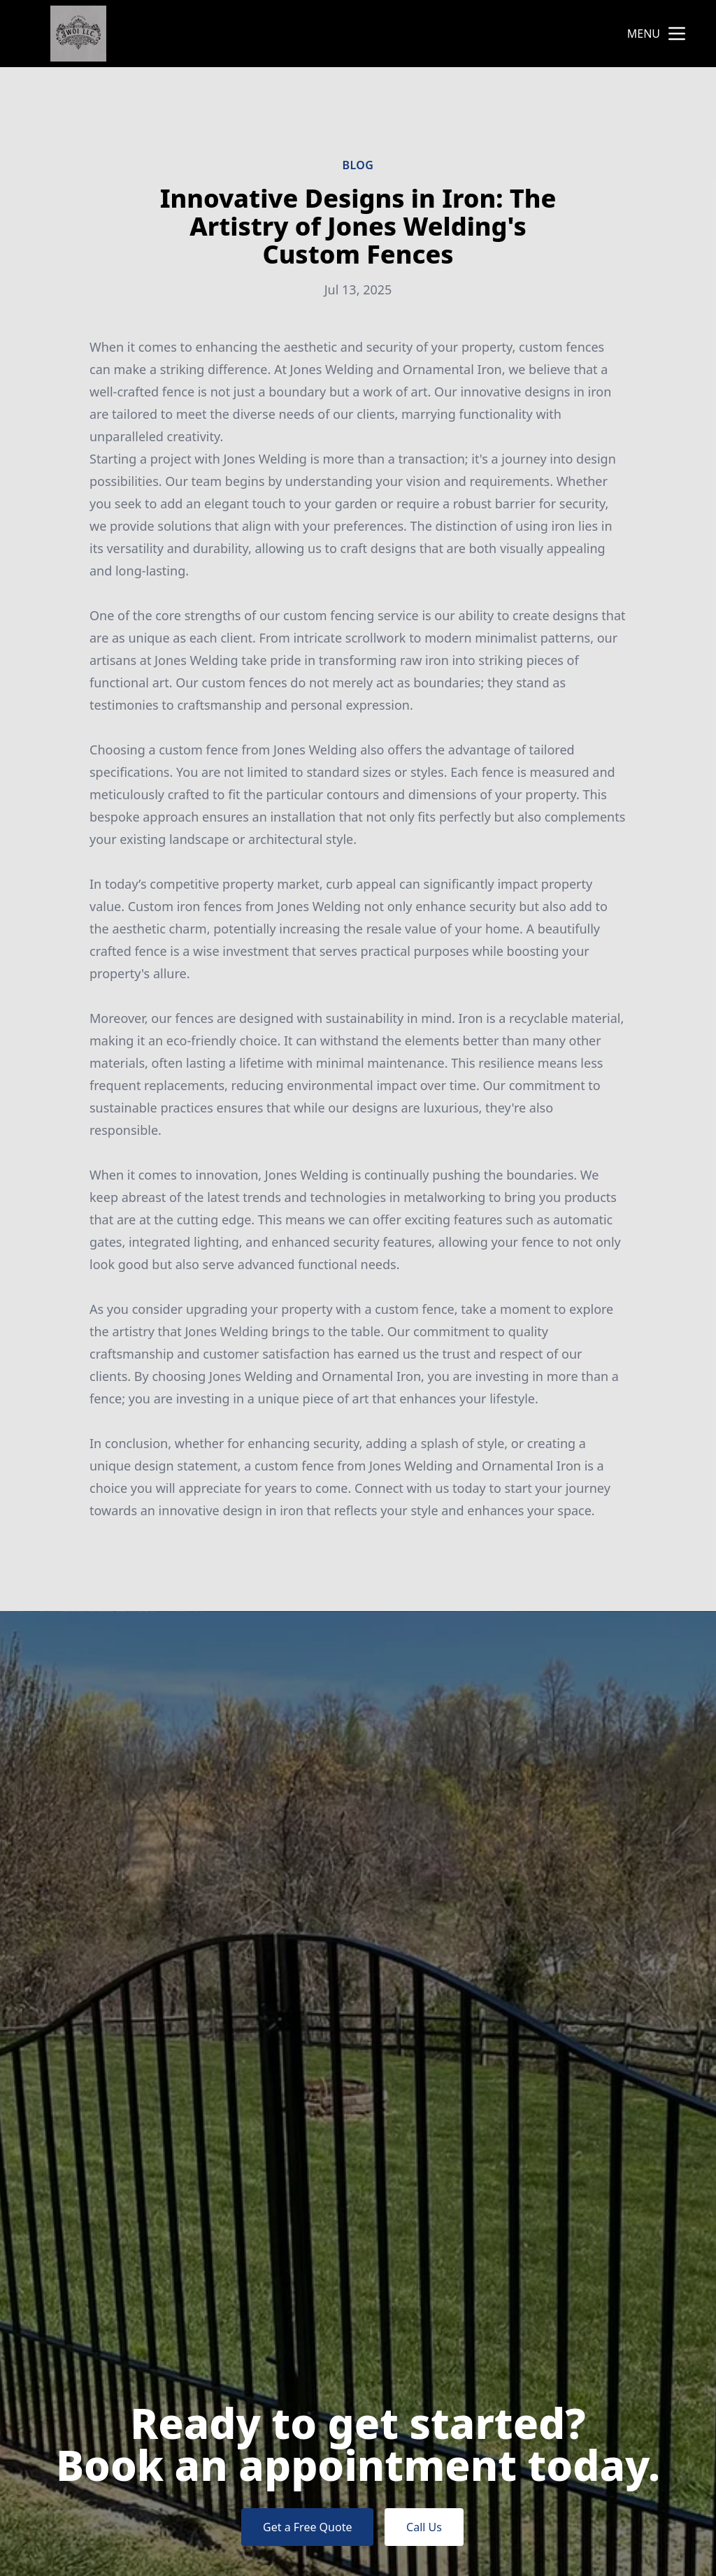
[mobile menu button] (677, 33)
